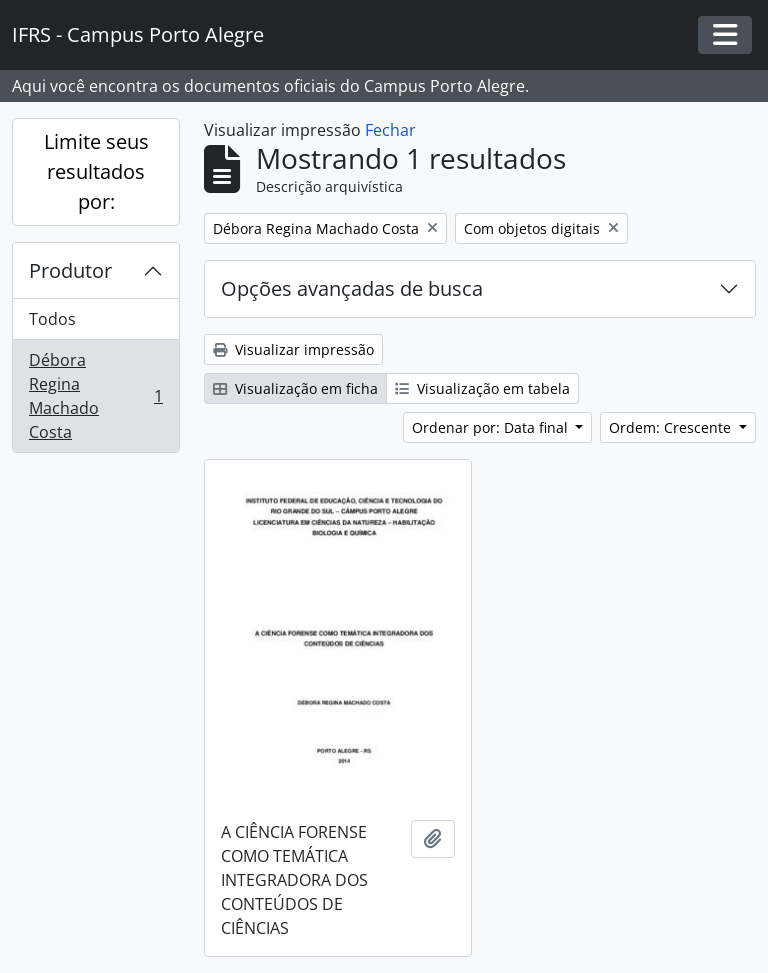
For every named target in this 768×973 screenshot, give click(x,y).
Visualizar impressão (293, 349)
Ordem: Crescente (672, 427)
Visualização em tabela (482, 388)
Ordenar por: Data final (492, 427)
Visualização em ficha (295, 388)
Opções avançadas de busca (352, 288)
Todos (52, 319)
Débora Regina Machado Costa (95, 396)
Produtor (70, 270)
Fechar (390, 130)
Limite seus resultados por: (96, 171)
